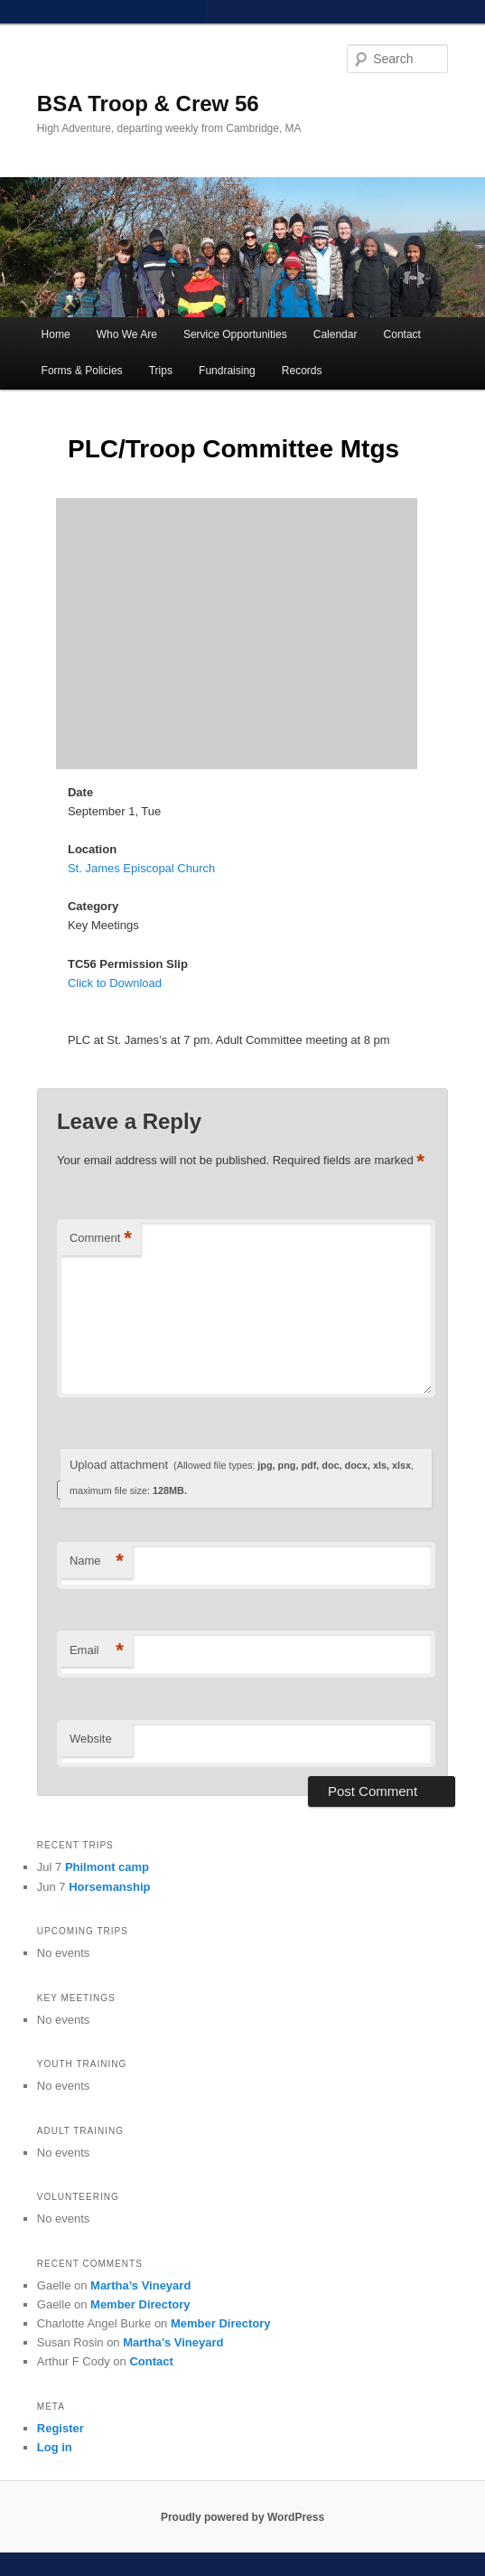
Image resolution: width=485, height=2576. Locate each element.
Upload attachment (242, 1477)
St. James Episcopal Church (141, 868)
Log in (54, 2447)
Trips (161, 370)
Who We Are (127, 334)
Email (97, 1651)
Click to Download (115, 983)
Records (302, 370)
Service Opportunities (235, 334)
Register (60, 2428)
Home (56, 334)
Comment (101, 1239)
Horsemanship (109, 1887)
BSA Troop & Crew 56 (148, 103)
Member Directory (140, 2304)
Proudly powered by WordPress (242, 2517)
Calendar (335, 334)
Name (97, 1561)
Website (91, 1738)
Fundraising (227, 370)
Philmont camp (107, 1867)
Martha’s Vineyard (140, 2285)
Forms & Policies (82, 370)
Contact (402, 334)
